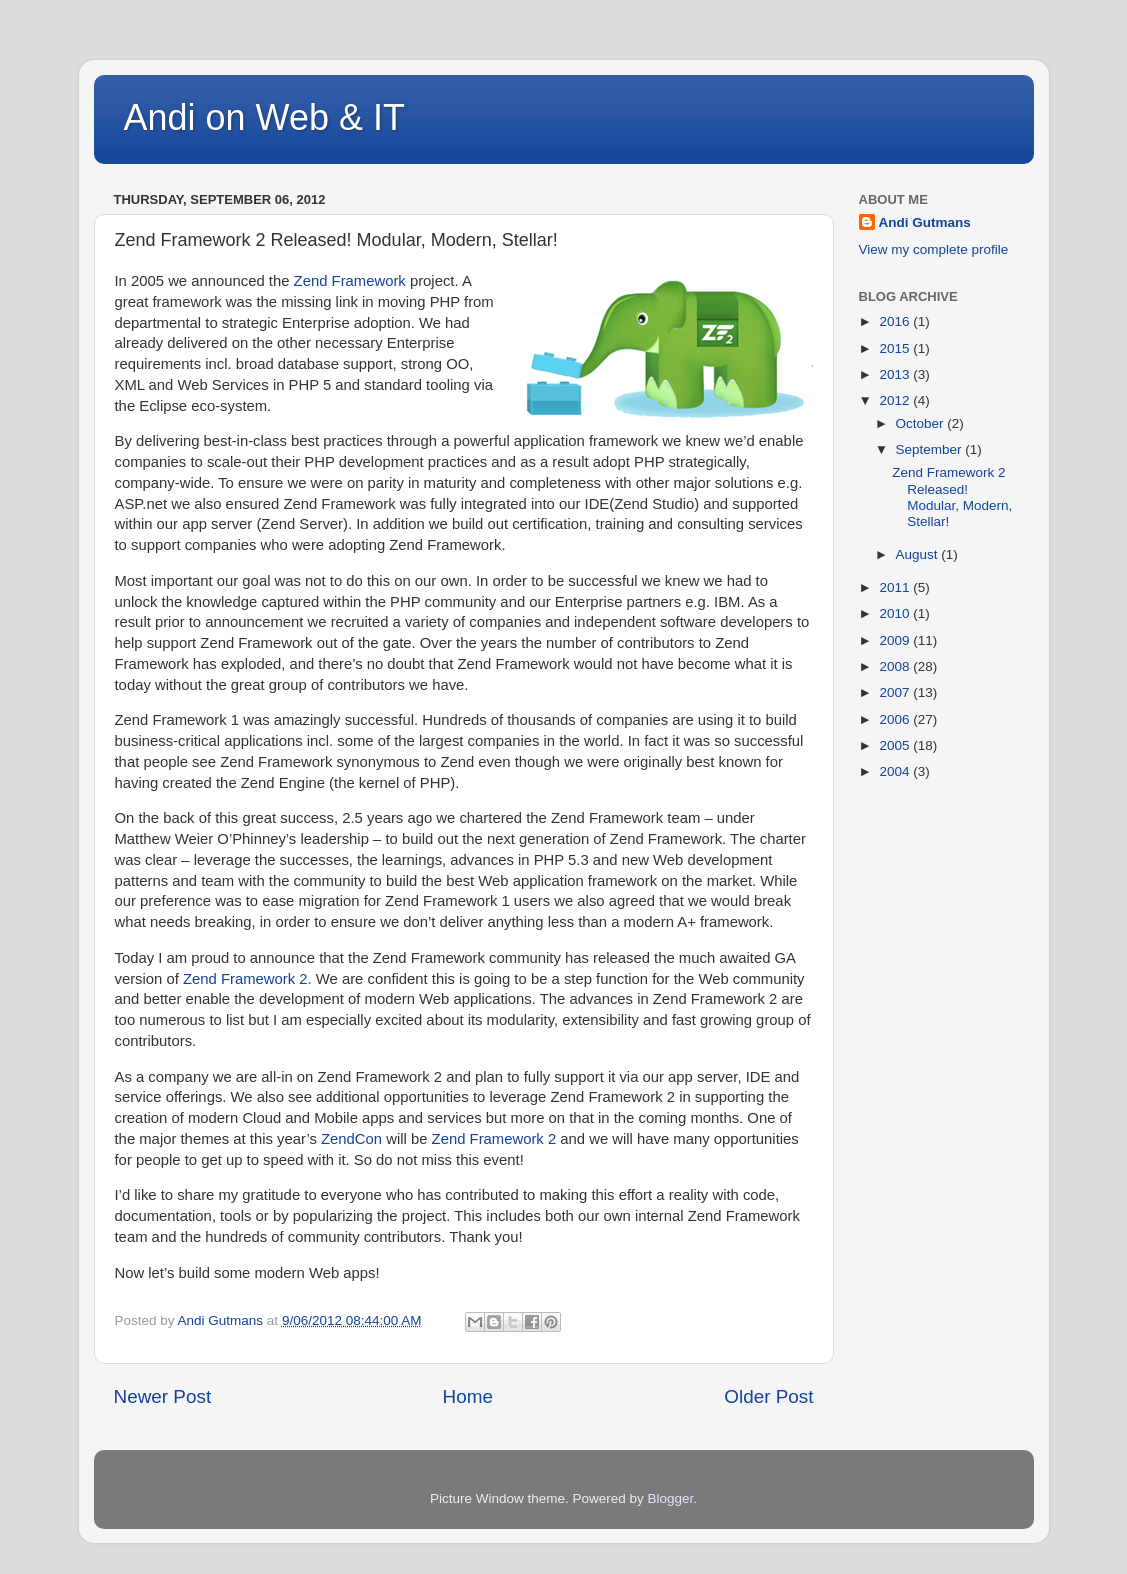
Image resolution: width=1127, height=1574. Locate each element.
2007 (896, 692)
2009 (896, 640)
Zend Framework (350, 281)
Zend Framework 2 (494, 1139)
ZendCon (351, 1139)
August (919, 554)
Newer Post (163, 1396)
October (922, 423)
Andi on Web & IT (264, 117)
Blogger (671, 1498)
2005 (896, 745)
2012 (896, 400)
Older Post (768, 1396)
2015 (896, 348)
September (931, 449)
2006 (896, 719)
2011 (896, 587)
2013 (896, 374)
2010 (896, 613)
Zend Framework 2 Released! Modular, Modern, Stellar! (952, 497)
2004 (896, 771)
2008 (896, 666)
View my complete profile (934, 249)
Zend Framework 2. (247, 979)
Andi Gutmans (925, 222)
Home (468, 1396)
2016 (896, 321)
